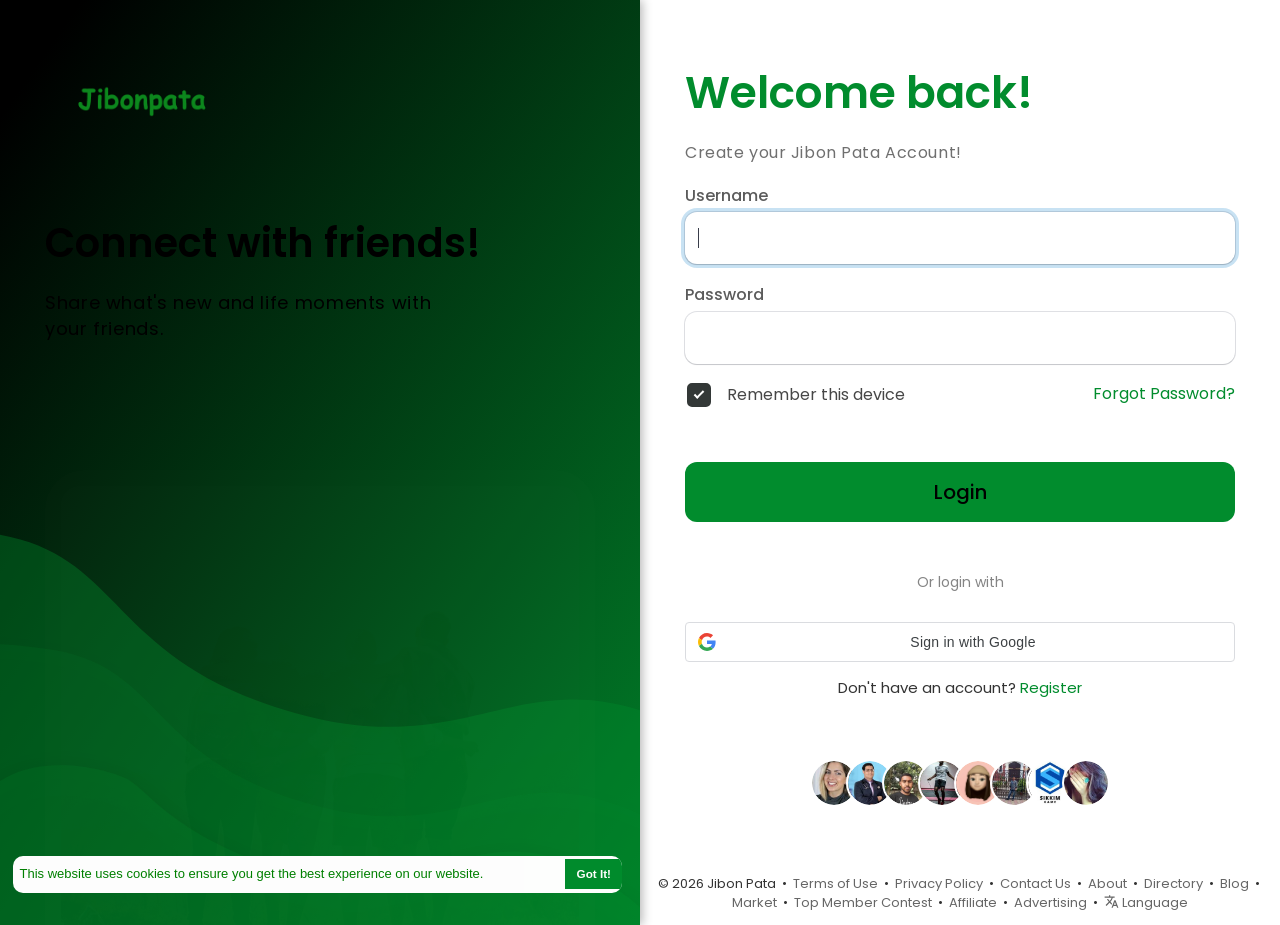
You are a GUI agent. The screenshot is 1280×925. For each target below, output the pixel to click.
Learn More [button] (523, 873)
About (1107, 883)
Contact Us (1035, 883)
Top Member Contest (863, 902)
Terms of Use (835, 883)
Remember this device (816, 395)
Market (754, 902)
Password (724, 295)
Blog (1234, 883)
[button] (960, 642)
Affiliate (973, 902)
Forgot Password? (1164, 394)
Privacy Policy (939, 883)
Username (726, 196)
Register (1051, 687)
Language (1146, 902)
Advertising (1050, 902)
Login (960, 492)
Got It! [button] (594, 873)
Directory (1173, 883)
